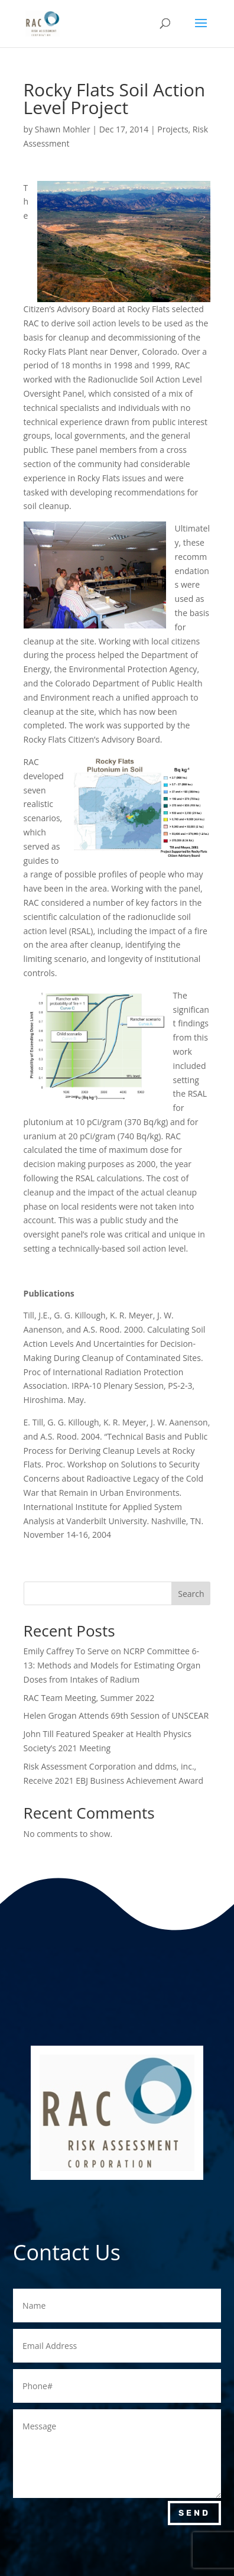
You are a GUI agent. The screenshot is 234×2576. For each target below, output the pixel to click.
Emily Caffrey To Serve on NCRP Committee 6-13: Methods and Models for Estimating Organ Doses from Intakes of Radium (112, 1665)
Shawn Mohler (62, 129)
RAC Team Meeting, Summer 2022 (89, 1697)
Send (194, 2513)
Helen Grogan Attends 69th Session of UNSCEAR (116, 1715)
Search (191, 1593)
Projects (172, 129)
